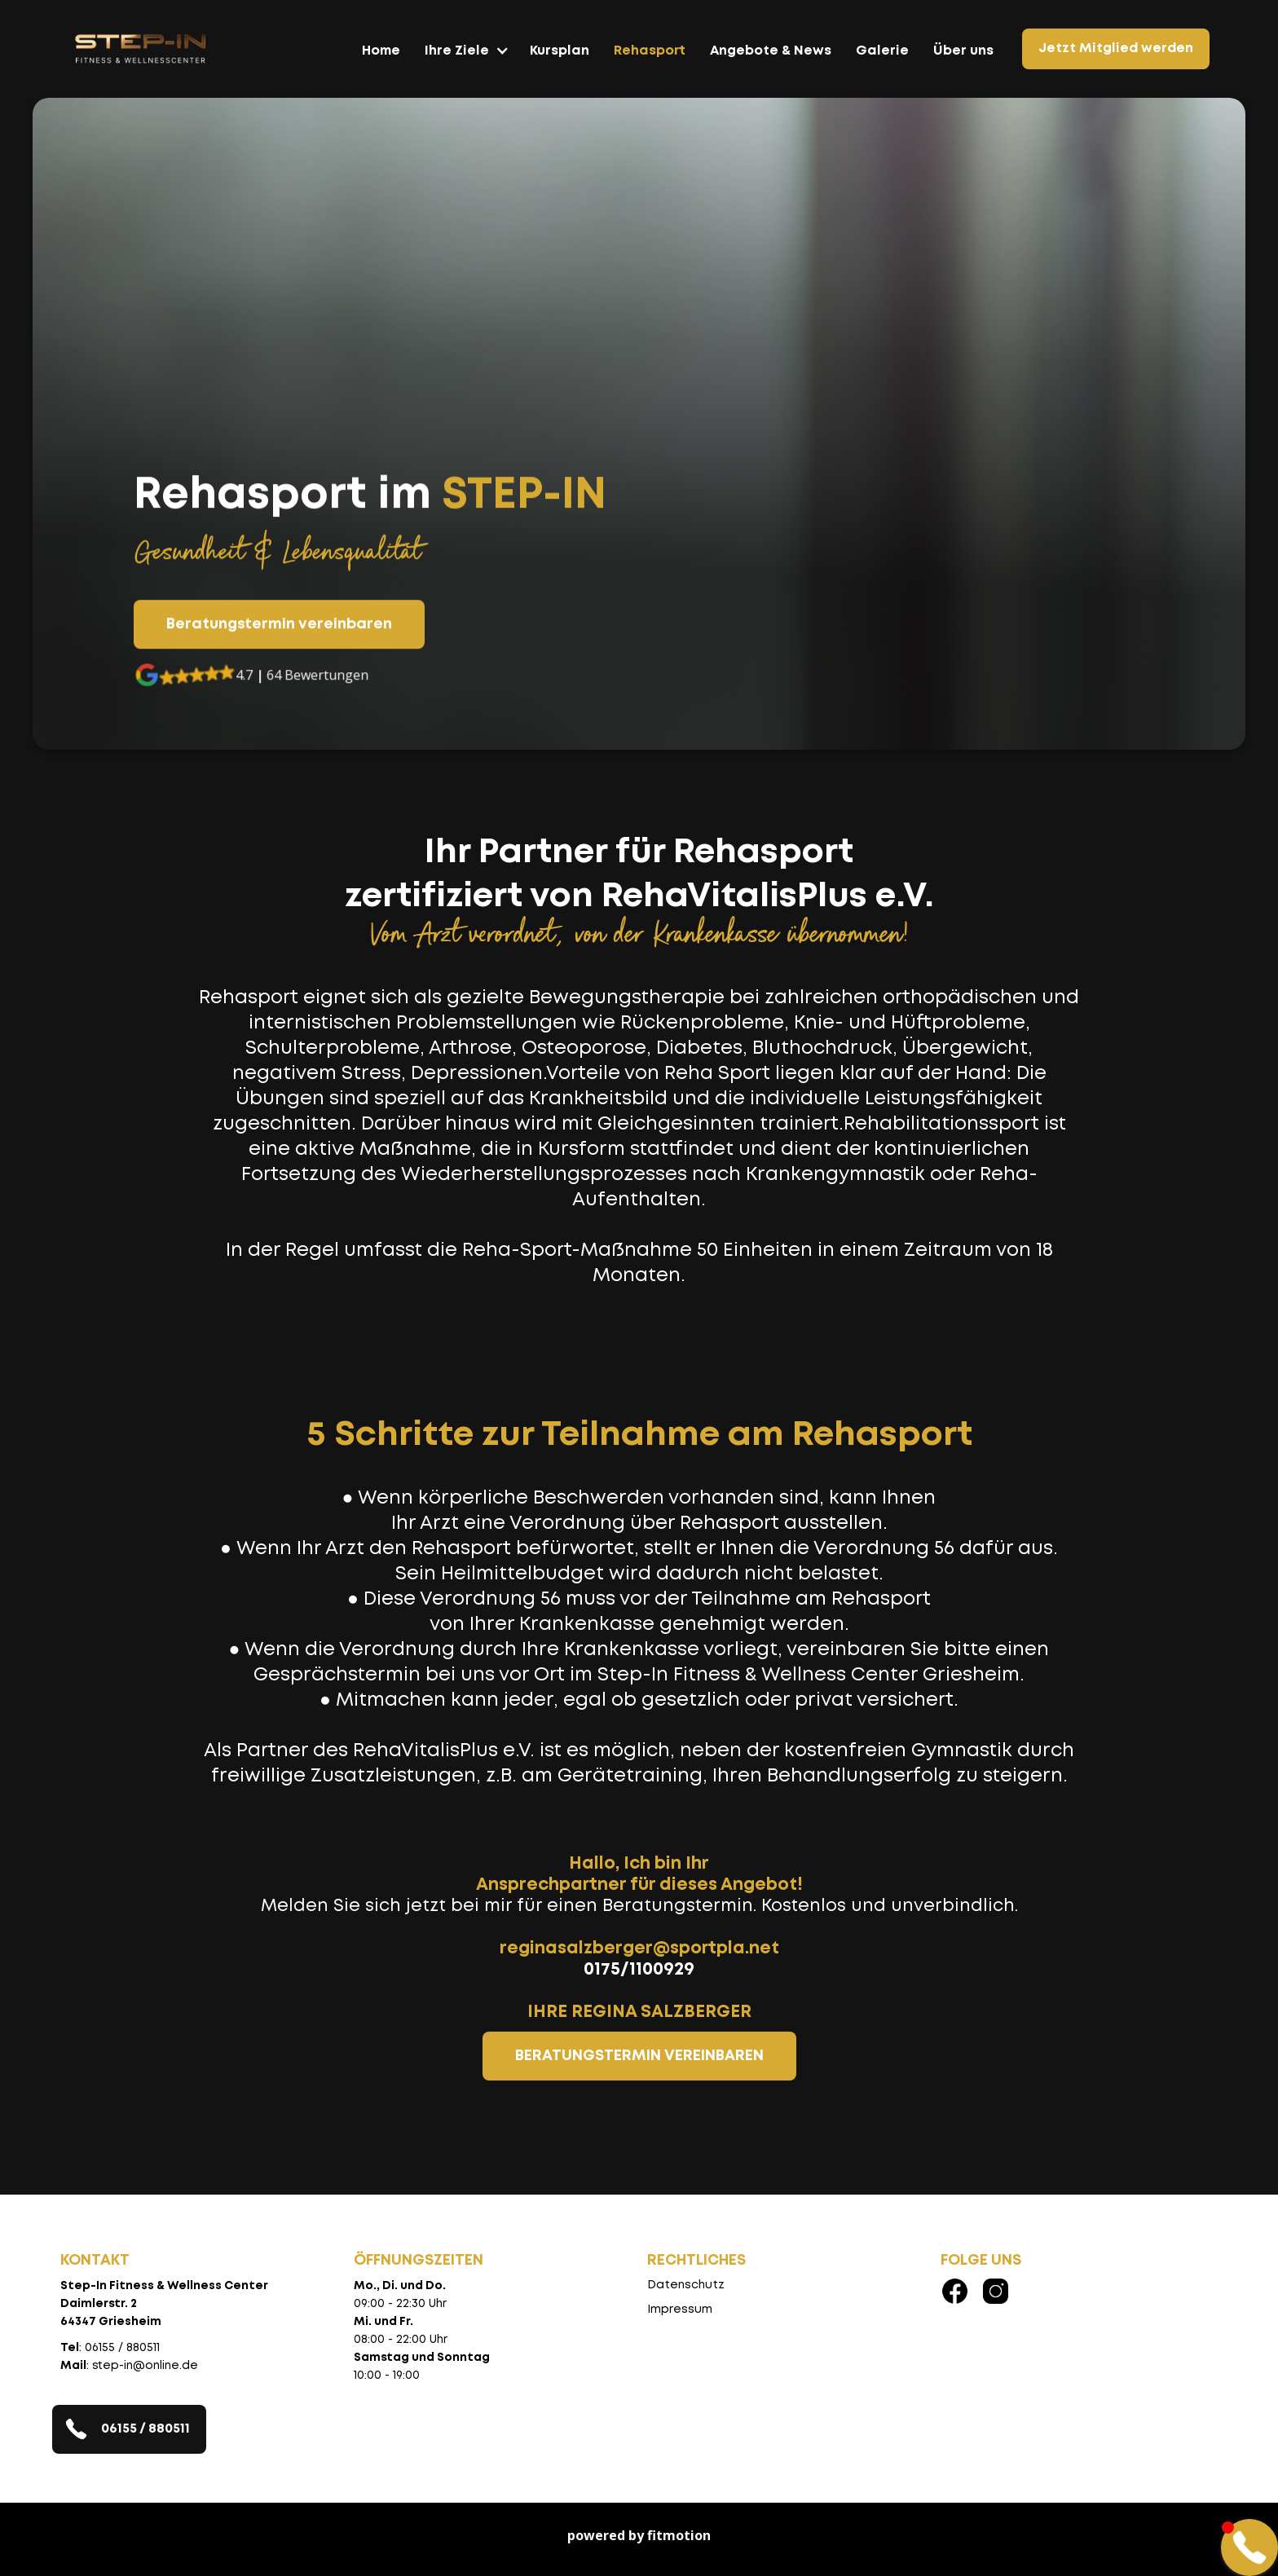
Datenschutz (686, 2285)
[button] (465, 59)
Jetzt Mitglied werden (1115, 48)
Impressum (679, 2309)
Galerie (882, 51)
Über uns (963, 51)
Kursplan (559, 51)
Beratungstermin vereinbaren (279, 625)
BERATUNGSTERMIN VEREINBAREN (639, 2056)
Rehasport (649, 51)
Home (381, 51)
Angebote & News (770, 51)
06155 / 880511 (145, 2429)
